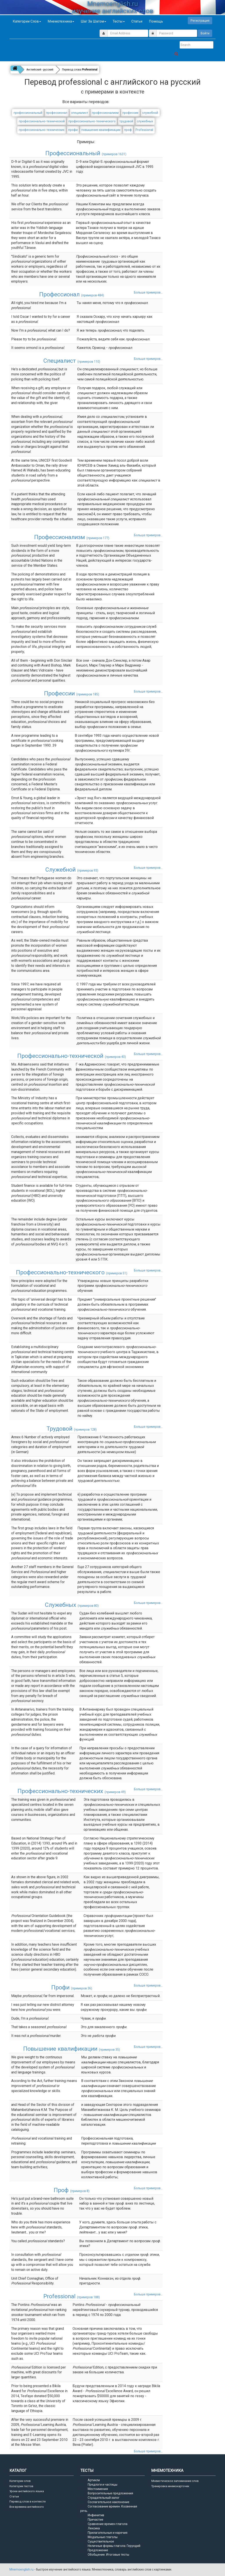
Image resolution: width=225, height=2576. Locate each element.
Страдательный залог (104, 2497)
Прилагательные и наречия (107, 2532)
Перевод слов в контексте (27, 2501)
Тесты (119, 21)
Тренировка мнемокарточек (170, 2486)
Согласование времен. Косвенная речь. (108, 2509)
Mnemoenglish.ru (21, 2569)
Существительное (101, 2541)
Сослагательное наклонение (108, 2502)
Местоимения (98, 2489)
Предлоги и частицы (102, 2484)
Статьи (136, 21)
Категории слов (27, 21)
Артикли (94, 2480)
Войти (205, 33)
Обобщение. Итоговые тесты (108, 2554)
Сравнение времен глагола (107, 2524)
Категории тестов (21, 2486)
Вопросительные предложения (110, 2493)
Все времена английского (26, 2506)
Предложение (98, 2550)
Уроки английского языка (26, 2491)
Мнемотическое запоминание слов (175, 2481)
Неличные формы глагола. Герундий (114, 2546)
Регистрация (200, 20)
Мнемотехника (61, 21)
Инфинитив (96, 2515)
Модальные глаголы (103, 2537)
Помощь (156, 21)
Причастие (95, 2519)
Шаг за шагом (93, 21)
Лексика (94, 2528)
